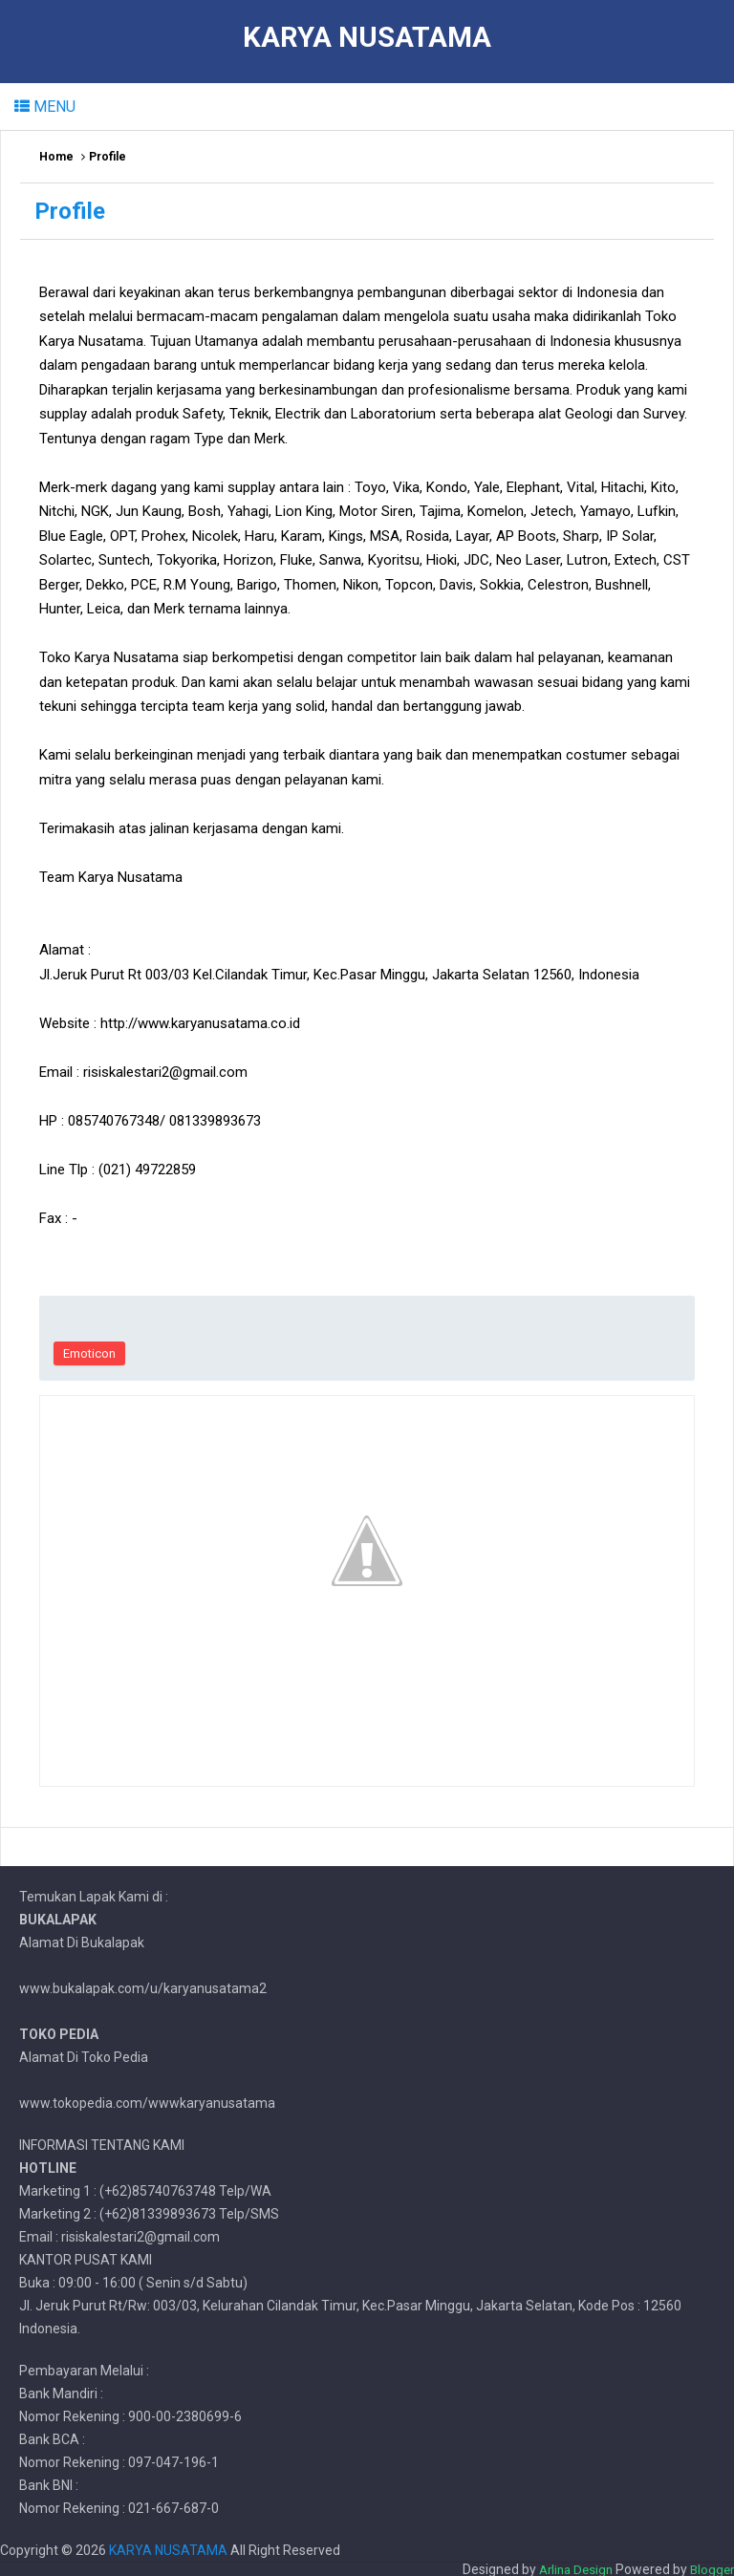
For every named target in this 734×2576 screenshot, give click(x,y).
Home (56, 156)
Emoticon (89, 1353)
